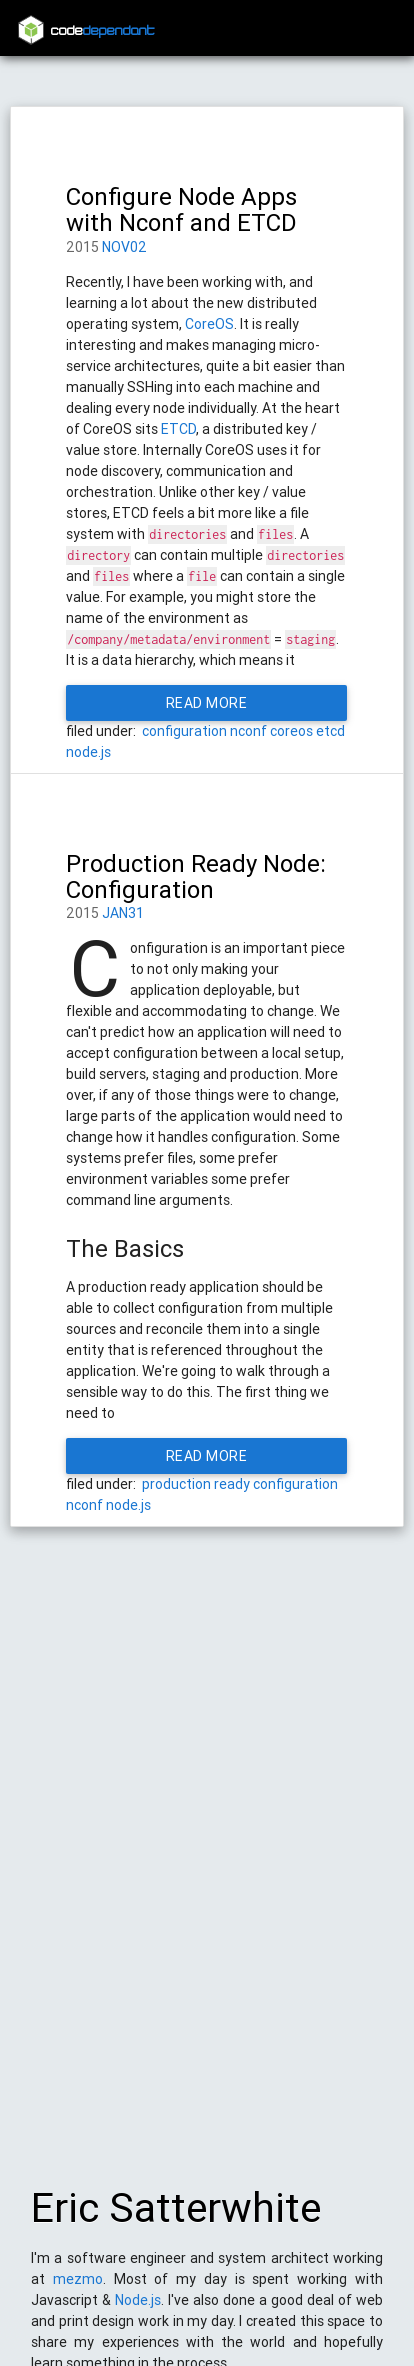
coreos (291, 731)
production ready (196, 1484)
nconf (248, 731)
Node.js (138, 2310)
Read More (207, 703)
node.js (88, 752)
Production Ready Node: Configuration (196, 876)
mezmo (78, 2289)
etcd (330, 731)
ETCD (178, 429)
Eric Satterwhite (176, 2218)
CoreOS (209, 324)
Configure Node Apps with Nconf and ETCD (181, 209)
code (103, 31)
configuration (184, 731)
